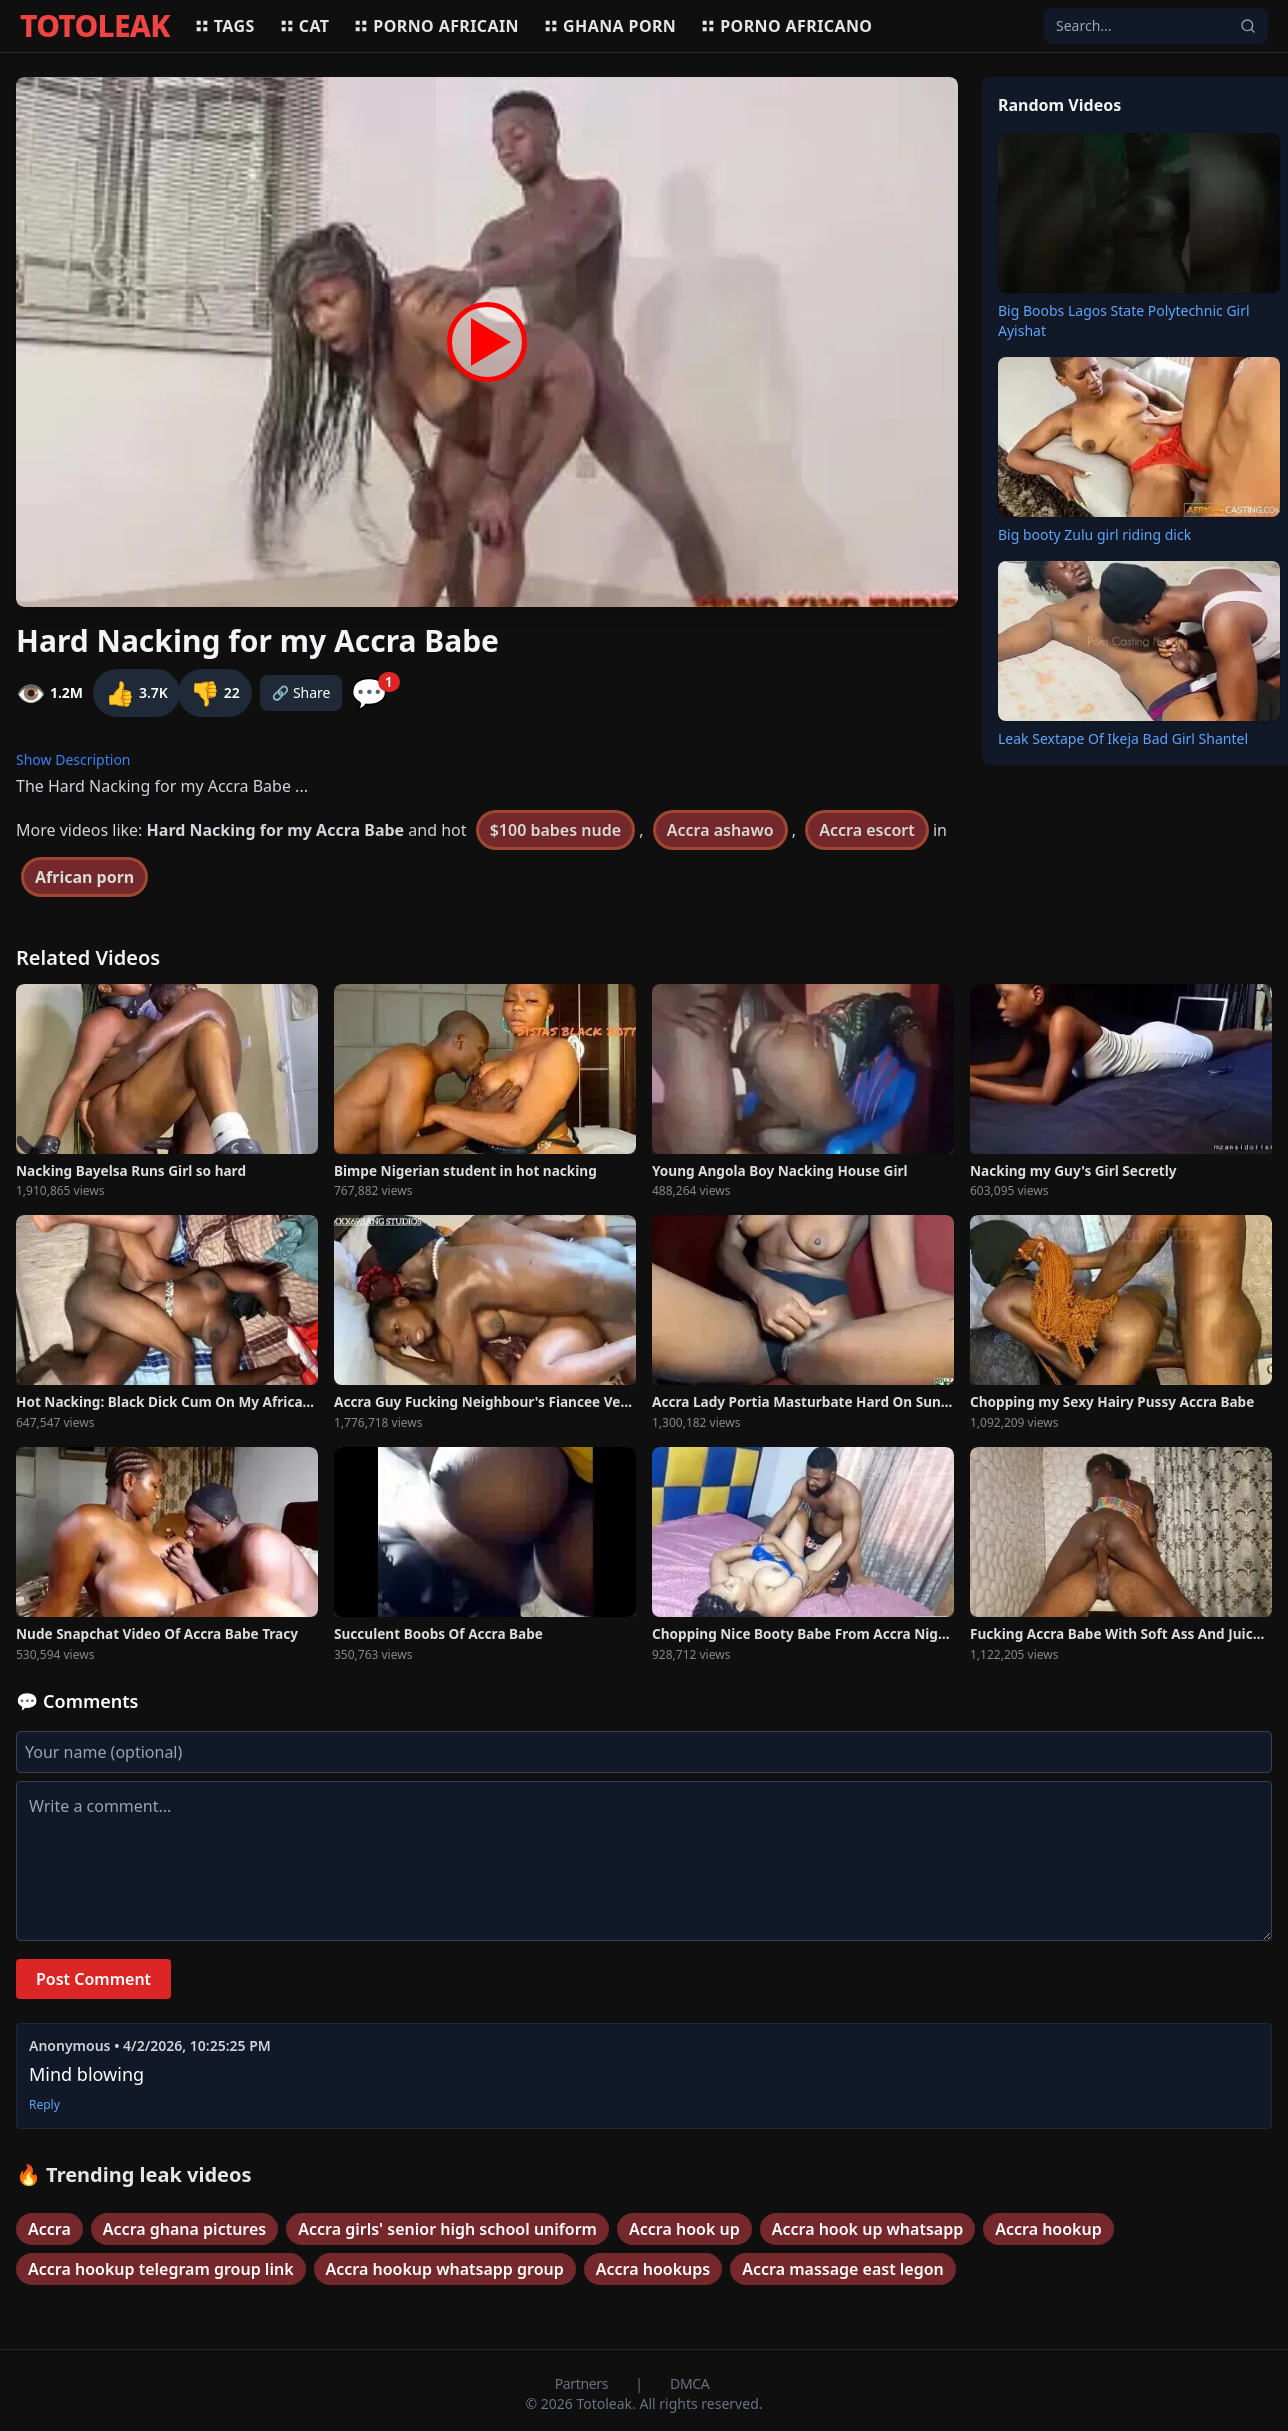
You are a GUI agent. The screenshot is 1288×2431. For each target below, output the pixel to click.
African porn (84, 877)
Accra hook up (684, 2229)
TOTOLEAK (95, 26)
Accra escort (867, 830)
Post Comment (93, 1979)
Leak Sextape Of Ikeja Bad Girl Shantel (1123, 738)
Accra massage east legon (843, 2269)
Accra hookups (653, 2269)
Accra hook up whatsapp (868, 2229)
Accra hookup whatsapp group (445, 2269)
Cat (304, 26)
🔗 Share (301, 692)
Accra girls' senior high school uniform (447, 2229)
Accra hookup (1048, 2229)
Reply (44, 2105)
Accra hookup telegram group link (161, 2269)
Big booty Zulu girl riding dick (1094, 534)
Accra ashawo (720, 830)
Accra (49, 2229)
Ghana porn (609, 26)
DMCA (689, 2383)
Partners (583, 2383)
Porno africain (436, 26)
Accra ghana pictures (184, 2229)
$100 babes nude (555, 830)
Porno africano (786, 26)
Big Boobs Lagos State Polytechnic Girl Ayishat (1124, 320)
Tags (224, 26)
